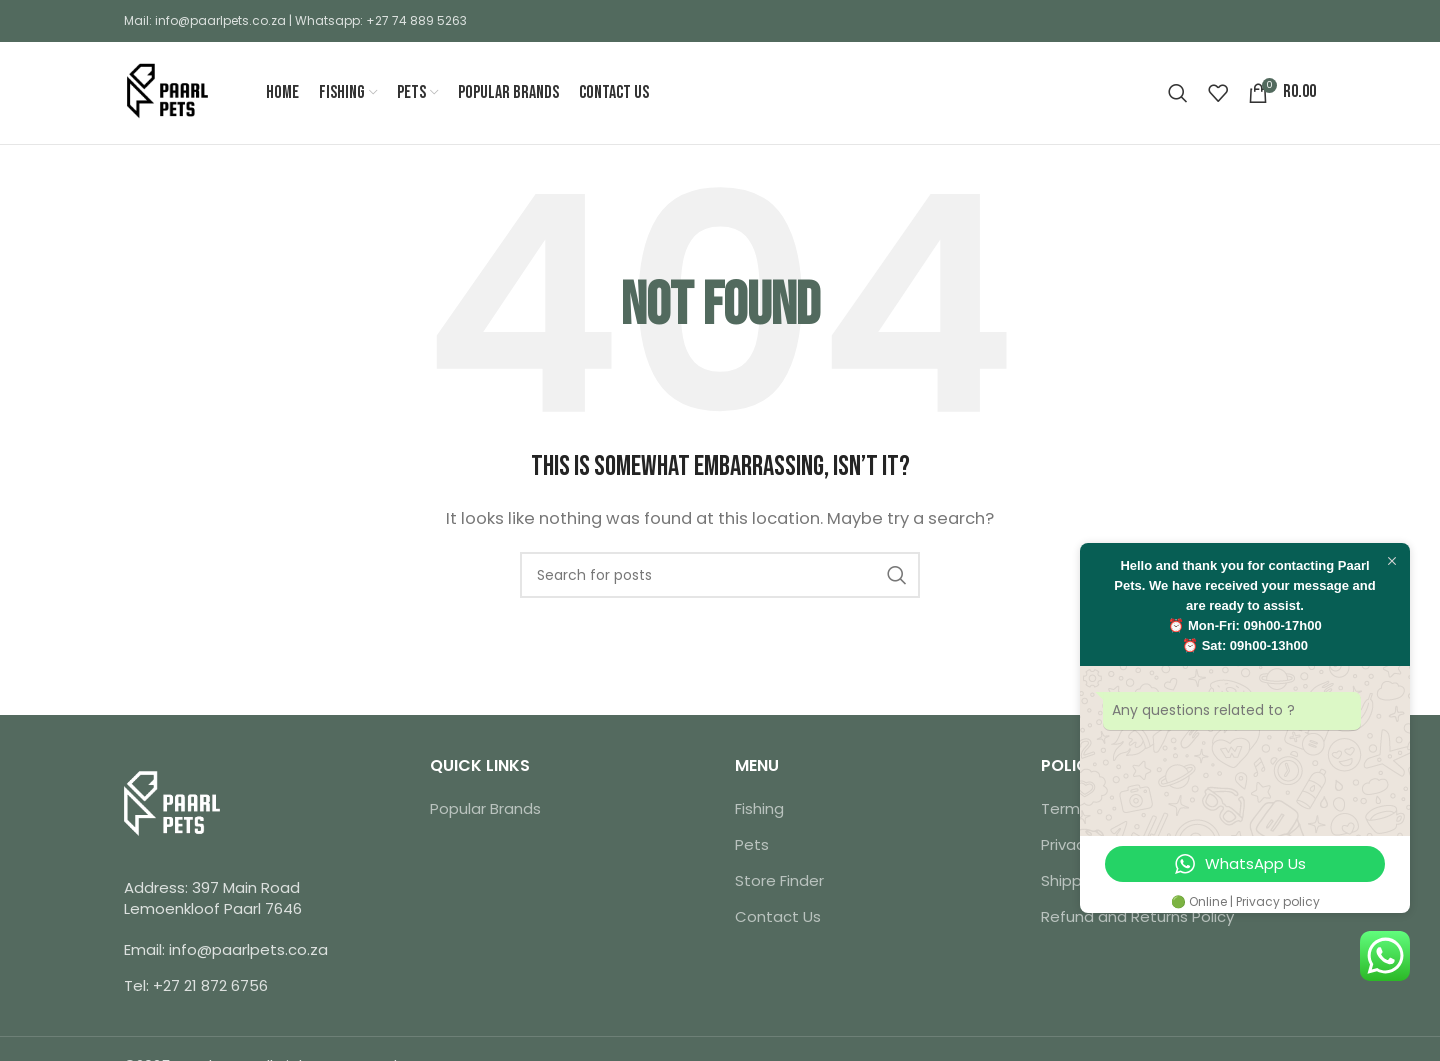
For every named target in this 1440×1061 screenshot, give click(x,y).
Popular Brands (485, 810)
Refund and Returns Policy (1137, 918)
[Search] (1178, 94)
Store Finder (779, 882)
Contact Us (778, 918)
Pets (752, 846)
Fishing (759, 810)
